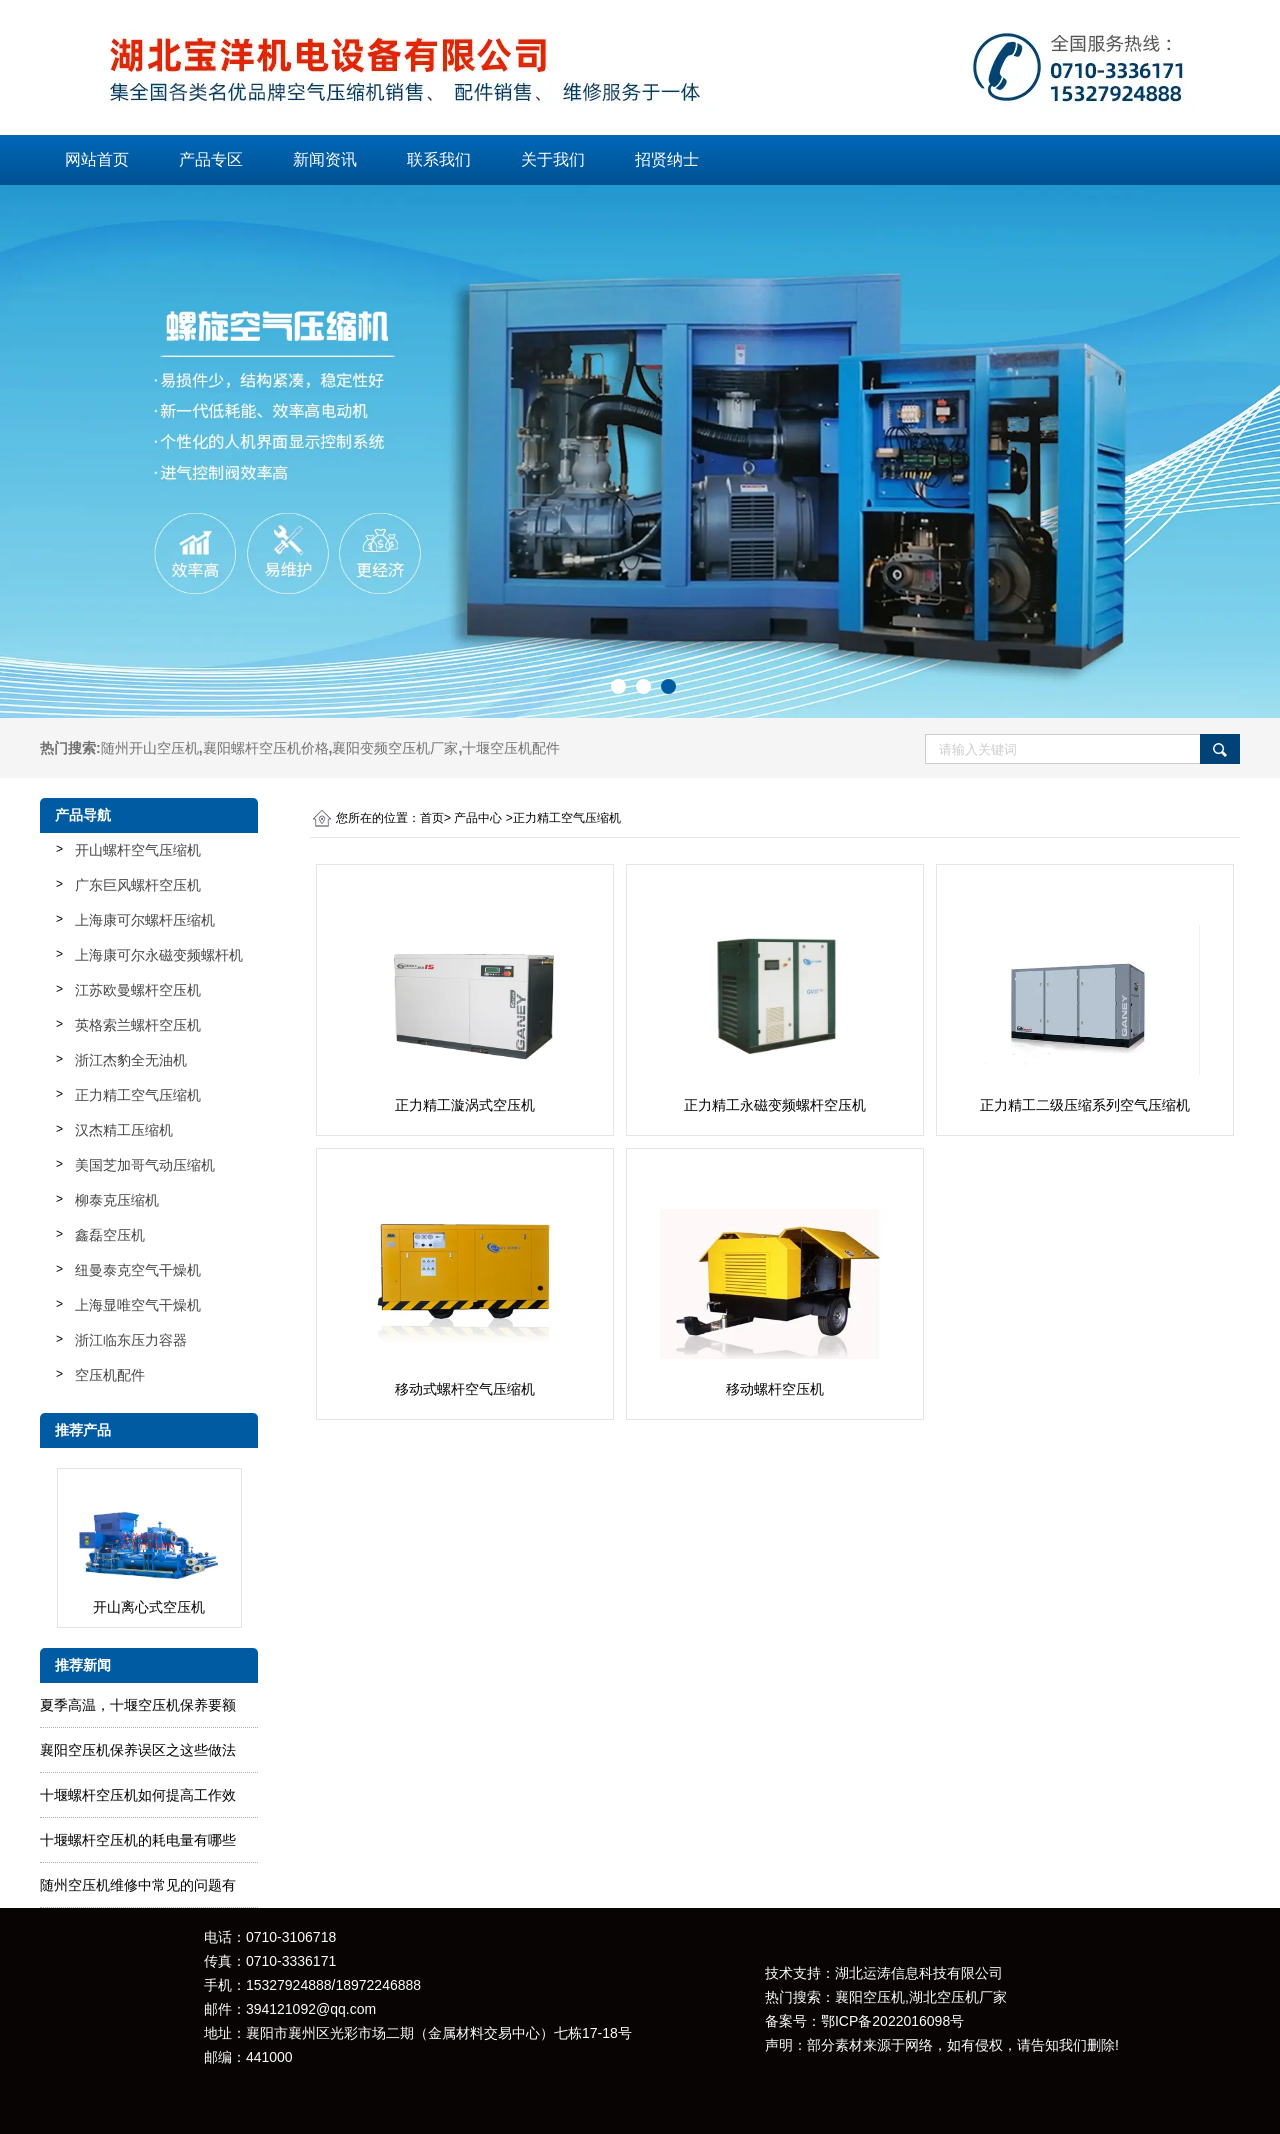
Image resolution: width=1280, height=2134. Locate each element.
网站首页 (97, 159)
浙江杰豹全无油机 (131, 1060)
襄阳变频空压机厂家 (395, 748)
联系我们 (439, 159)
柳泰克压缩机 (117, 1200)
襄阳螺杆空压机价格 (266, 748)
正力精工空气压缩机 (138, 1095)
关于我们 (553, 159)
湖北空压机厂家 (958, 1997)
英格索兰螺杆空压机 (138, 1025)
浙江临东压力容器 (131, 1340)
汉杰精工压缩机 (124, 1130)
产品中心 (478, 818)
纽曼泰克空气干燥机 (138, 1270)
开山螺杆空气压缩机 (138, 850)
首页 (432, 818)
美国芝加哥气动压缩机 (145, 1165)
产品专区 (211, 159)
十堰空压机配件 (511, 748)
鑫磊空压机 (110, 1235)
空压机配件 (110, 1375)
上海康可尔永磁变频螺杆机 (159, 955)
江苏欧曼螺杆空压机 (138, 990)
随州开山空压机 (150, 748)
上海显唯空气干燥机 (138, 1305)
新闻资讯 (325, 159)
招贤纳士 (667, 159)
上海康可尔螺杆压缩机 (145, 920)
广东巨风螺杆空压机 (138, 885)
